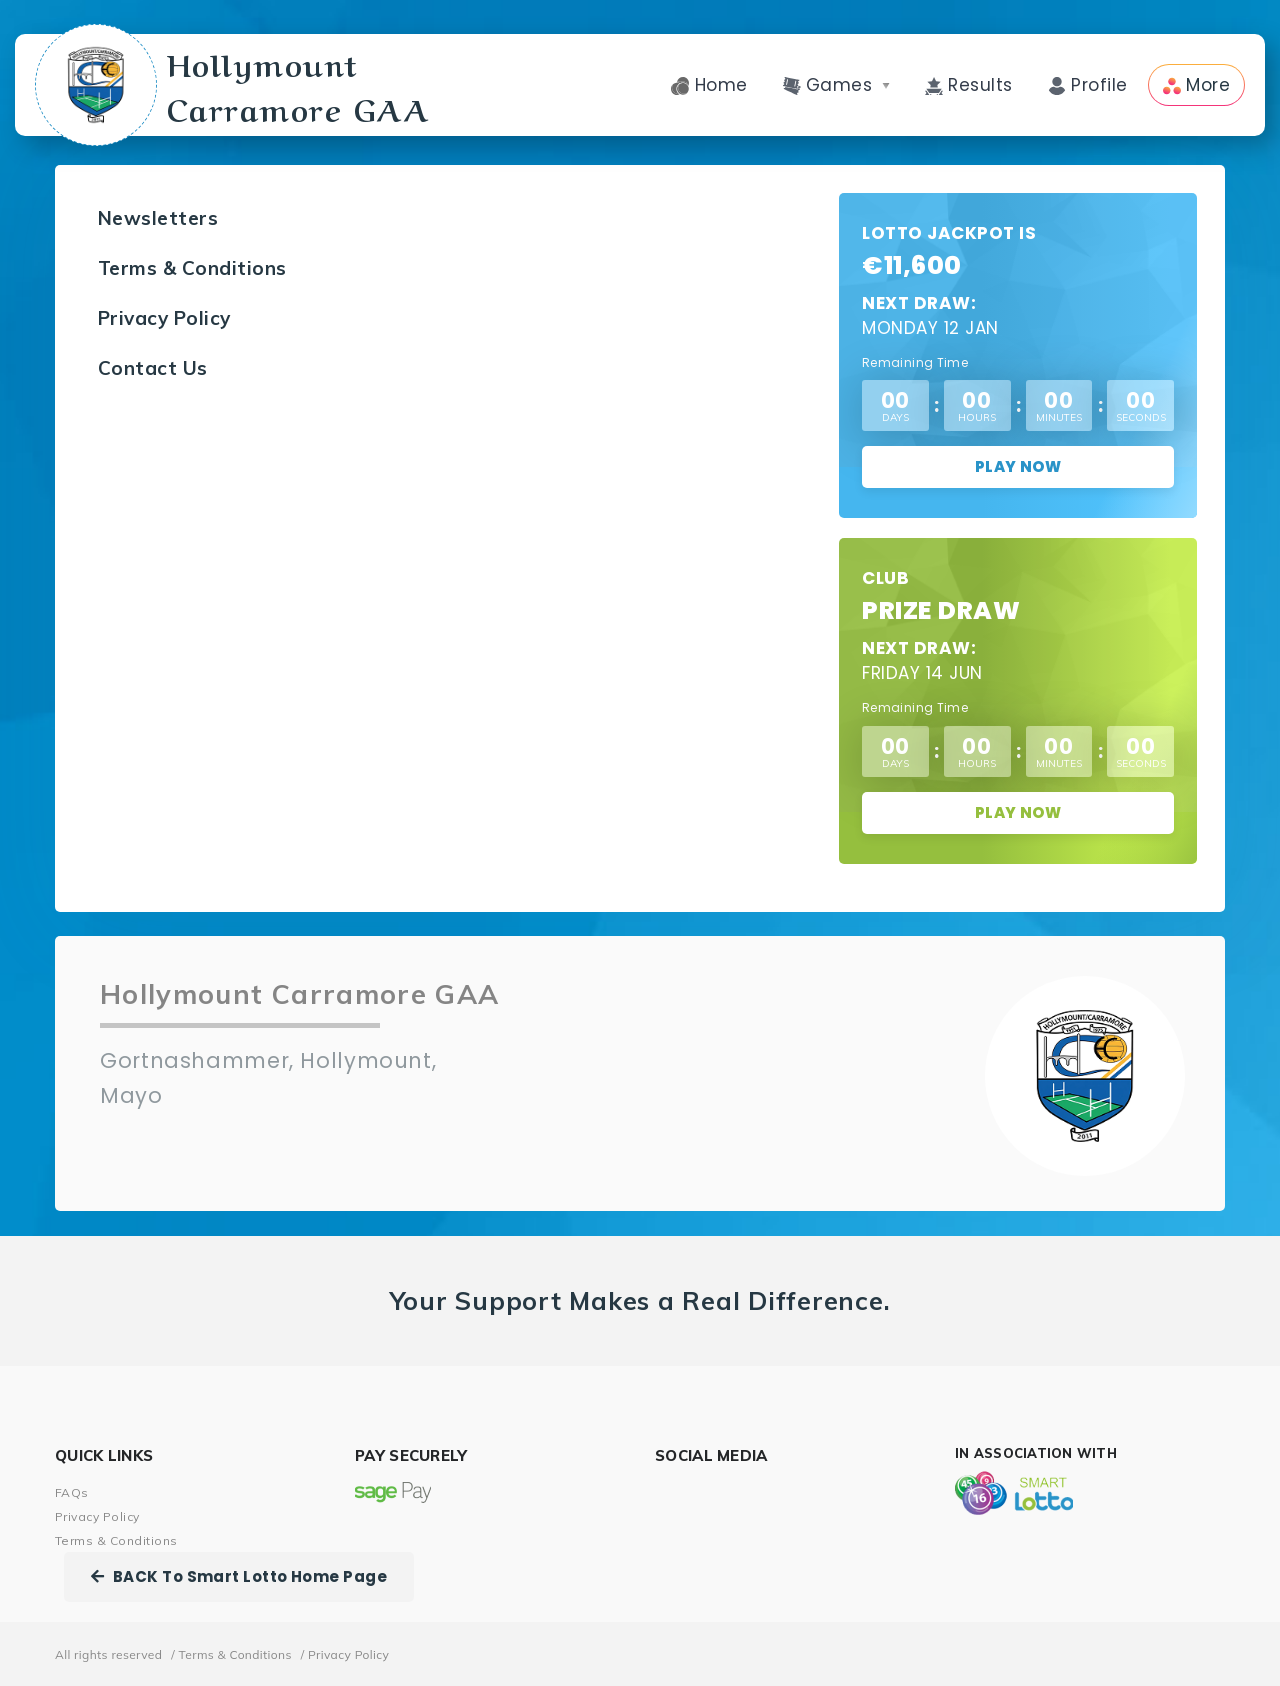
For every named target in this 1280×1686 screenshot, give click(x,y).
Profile (1088, 85)
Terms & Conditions (192, 268)
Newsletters (158, 218)
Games (836, 85)
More (1196, 85)
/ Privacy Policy (345, 1654)
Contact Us (153, 368)
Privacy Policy (164, 318)
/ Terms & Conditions (231, 1654)
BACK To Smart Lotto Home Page (239, 1576)
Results (969, 85)
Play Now (1018, 466)
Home (709, 85)
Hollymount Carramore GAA (233, 85)
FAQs (72, 1492)
